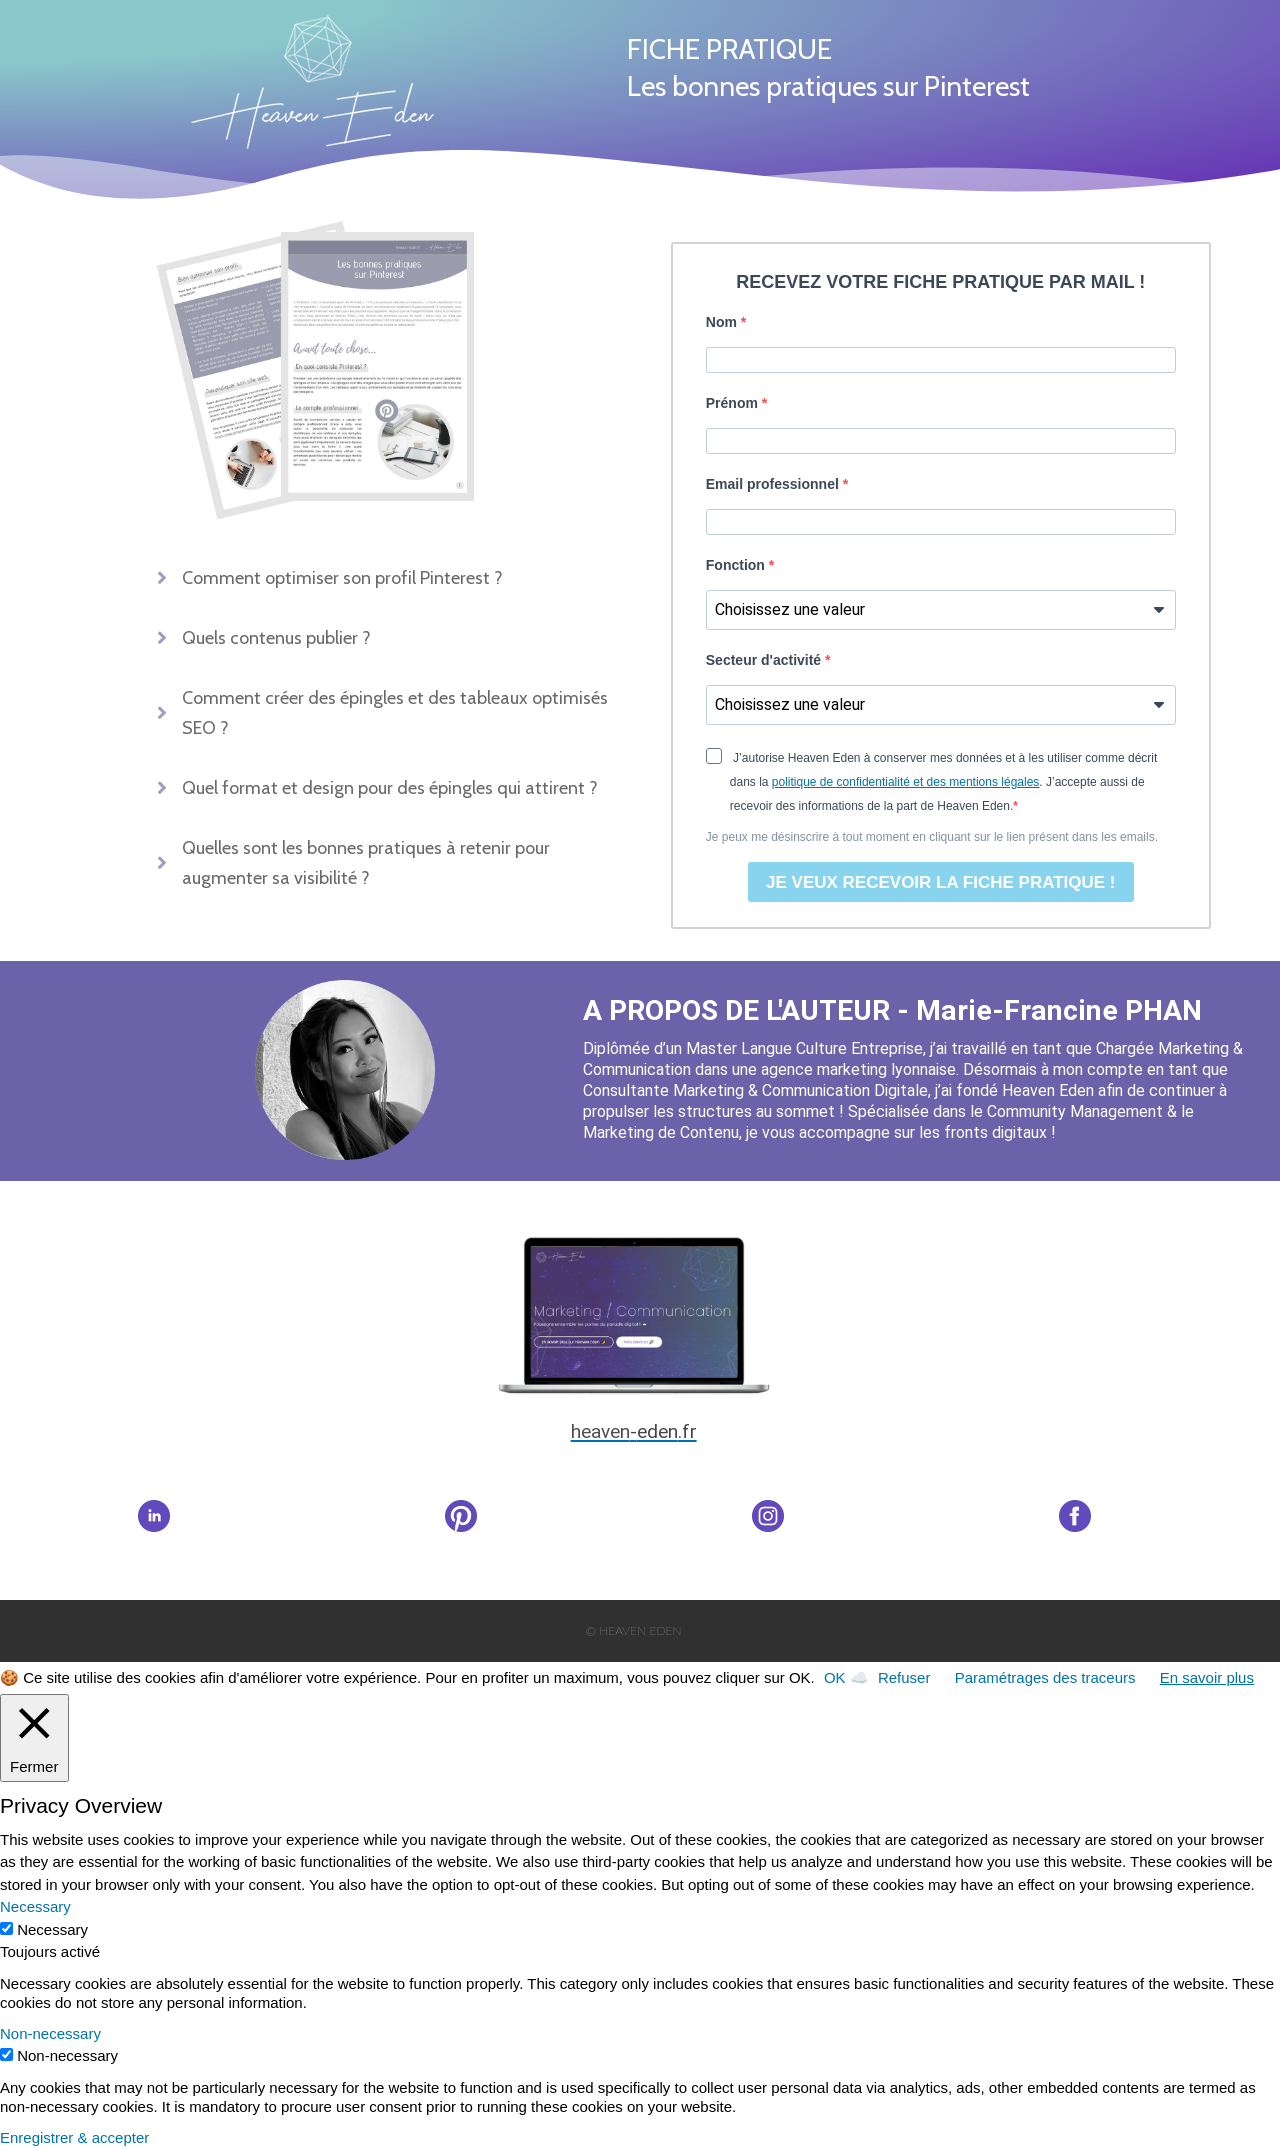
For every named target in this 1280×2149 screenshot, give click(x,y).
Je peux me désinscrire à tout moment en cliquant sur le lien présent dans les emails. (932, 837)
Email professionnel (774, 484)
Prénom (734, 403)
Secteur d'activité (765, 660)
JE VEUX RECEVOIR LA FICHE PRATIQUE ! (941, 882)
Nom (723, 322)
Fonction (737, 565)
